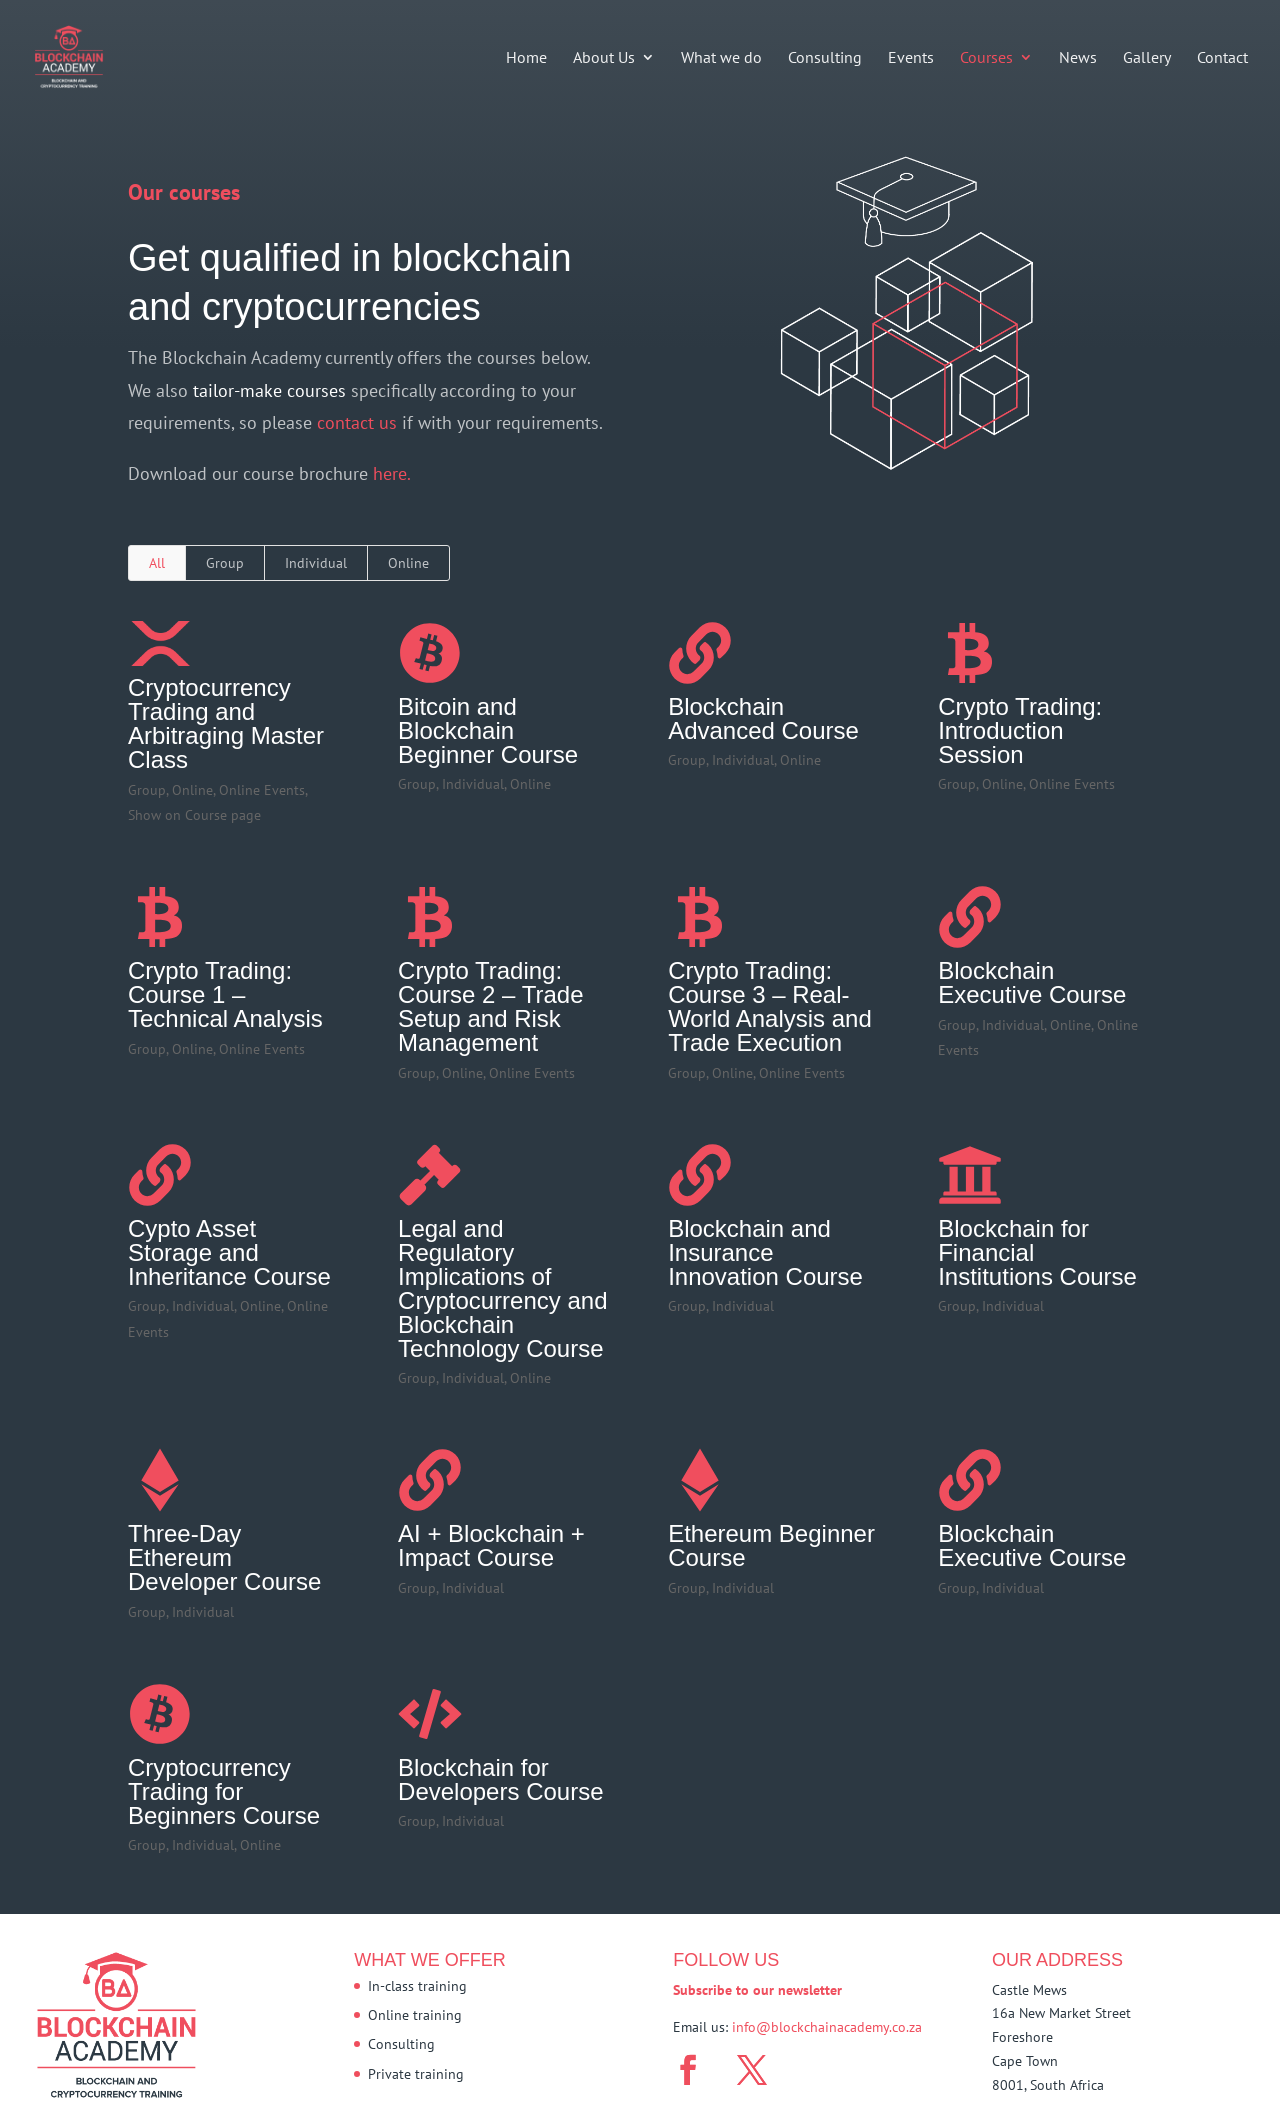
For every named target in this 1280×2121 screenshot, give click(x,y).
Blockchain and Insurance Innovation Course (765, 1252)
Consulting (825, 58)
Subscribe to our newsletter (757, 1990)
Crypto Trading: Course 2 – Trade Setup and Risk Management (490, 1006)
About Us (604, 58)
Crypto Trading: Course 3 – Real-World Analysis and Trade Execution (770, 1006)
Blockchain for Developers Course (500, 1779)
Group (225, 563)
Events (911, 58)
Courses (986, 58)
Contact (1222, 58)
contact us (359, 422)
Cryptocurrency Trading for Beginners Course (224, 1791)
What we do (721, 58)
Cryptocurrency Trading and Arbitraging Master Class (226, 723)
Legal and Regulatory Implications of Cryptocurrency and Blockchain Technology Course (502, 1288)
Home (526, 58)
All (157, 563)
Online (408, 563)
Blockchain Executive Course (1032, 982)
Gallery (1147, 58)
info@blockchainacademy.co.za (827, 2027)
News (1078, 58)
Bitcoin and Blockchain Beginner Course (488, 730)
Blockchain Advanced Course (763, 718)
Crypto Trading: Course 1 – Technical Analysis (225, 994)
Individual (316, 563)
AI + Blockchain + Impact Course (491, 1545)
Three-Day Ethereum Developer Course (224, 1557)
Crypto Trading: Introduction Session (1020, 730)
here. (392, 473)
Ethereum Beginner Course (771, 1545)
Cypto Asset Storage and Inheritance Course (229, 1252)
